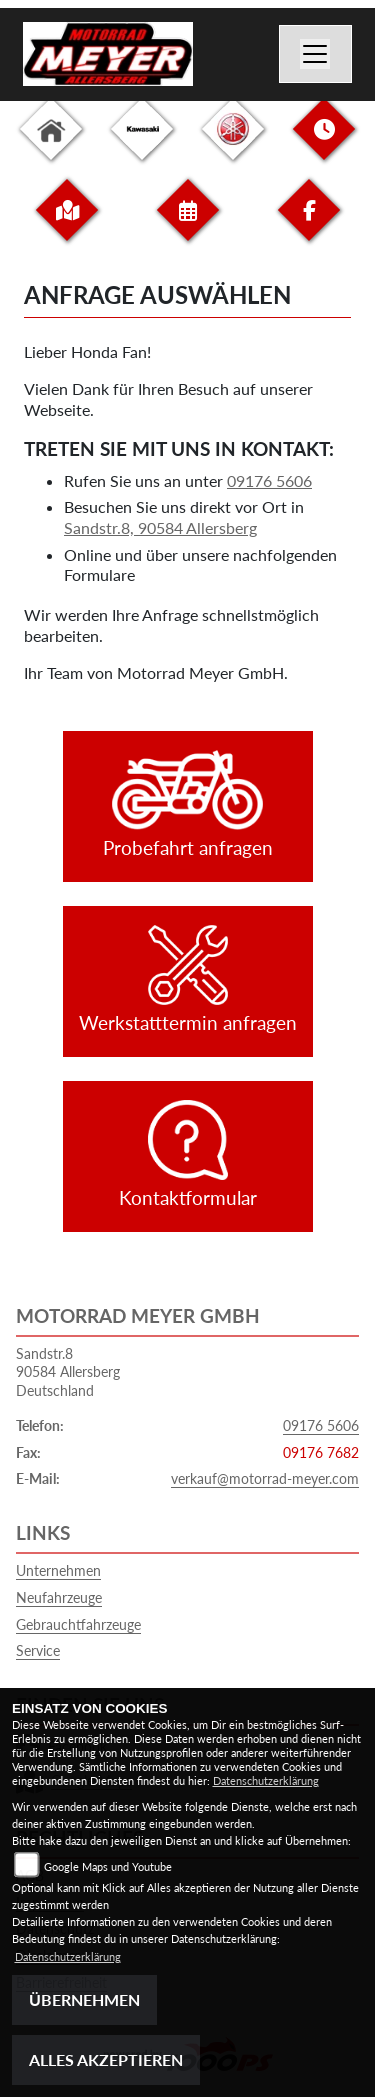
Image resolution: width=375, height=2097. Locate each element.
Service (38, 1650)
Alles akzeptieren (106, 2059)
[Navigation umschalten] (316, 54)
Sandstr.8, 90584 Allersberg (160, 527)
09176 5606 (269, 480)
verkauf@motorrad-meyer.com (265, 1478)
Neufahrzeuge (59, 1597)
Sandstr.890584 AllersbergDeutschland (68, 1372)
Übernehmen (84, 1999)
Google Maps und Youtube (108, 1866)
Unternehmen (58, 1570)
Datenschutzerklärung (266, 1780)
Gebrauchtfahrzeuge (78, 1624)
